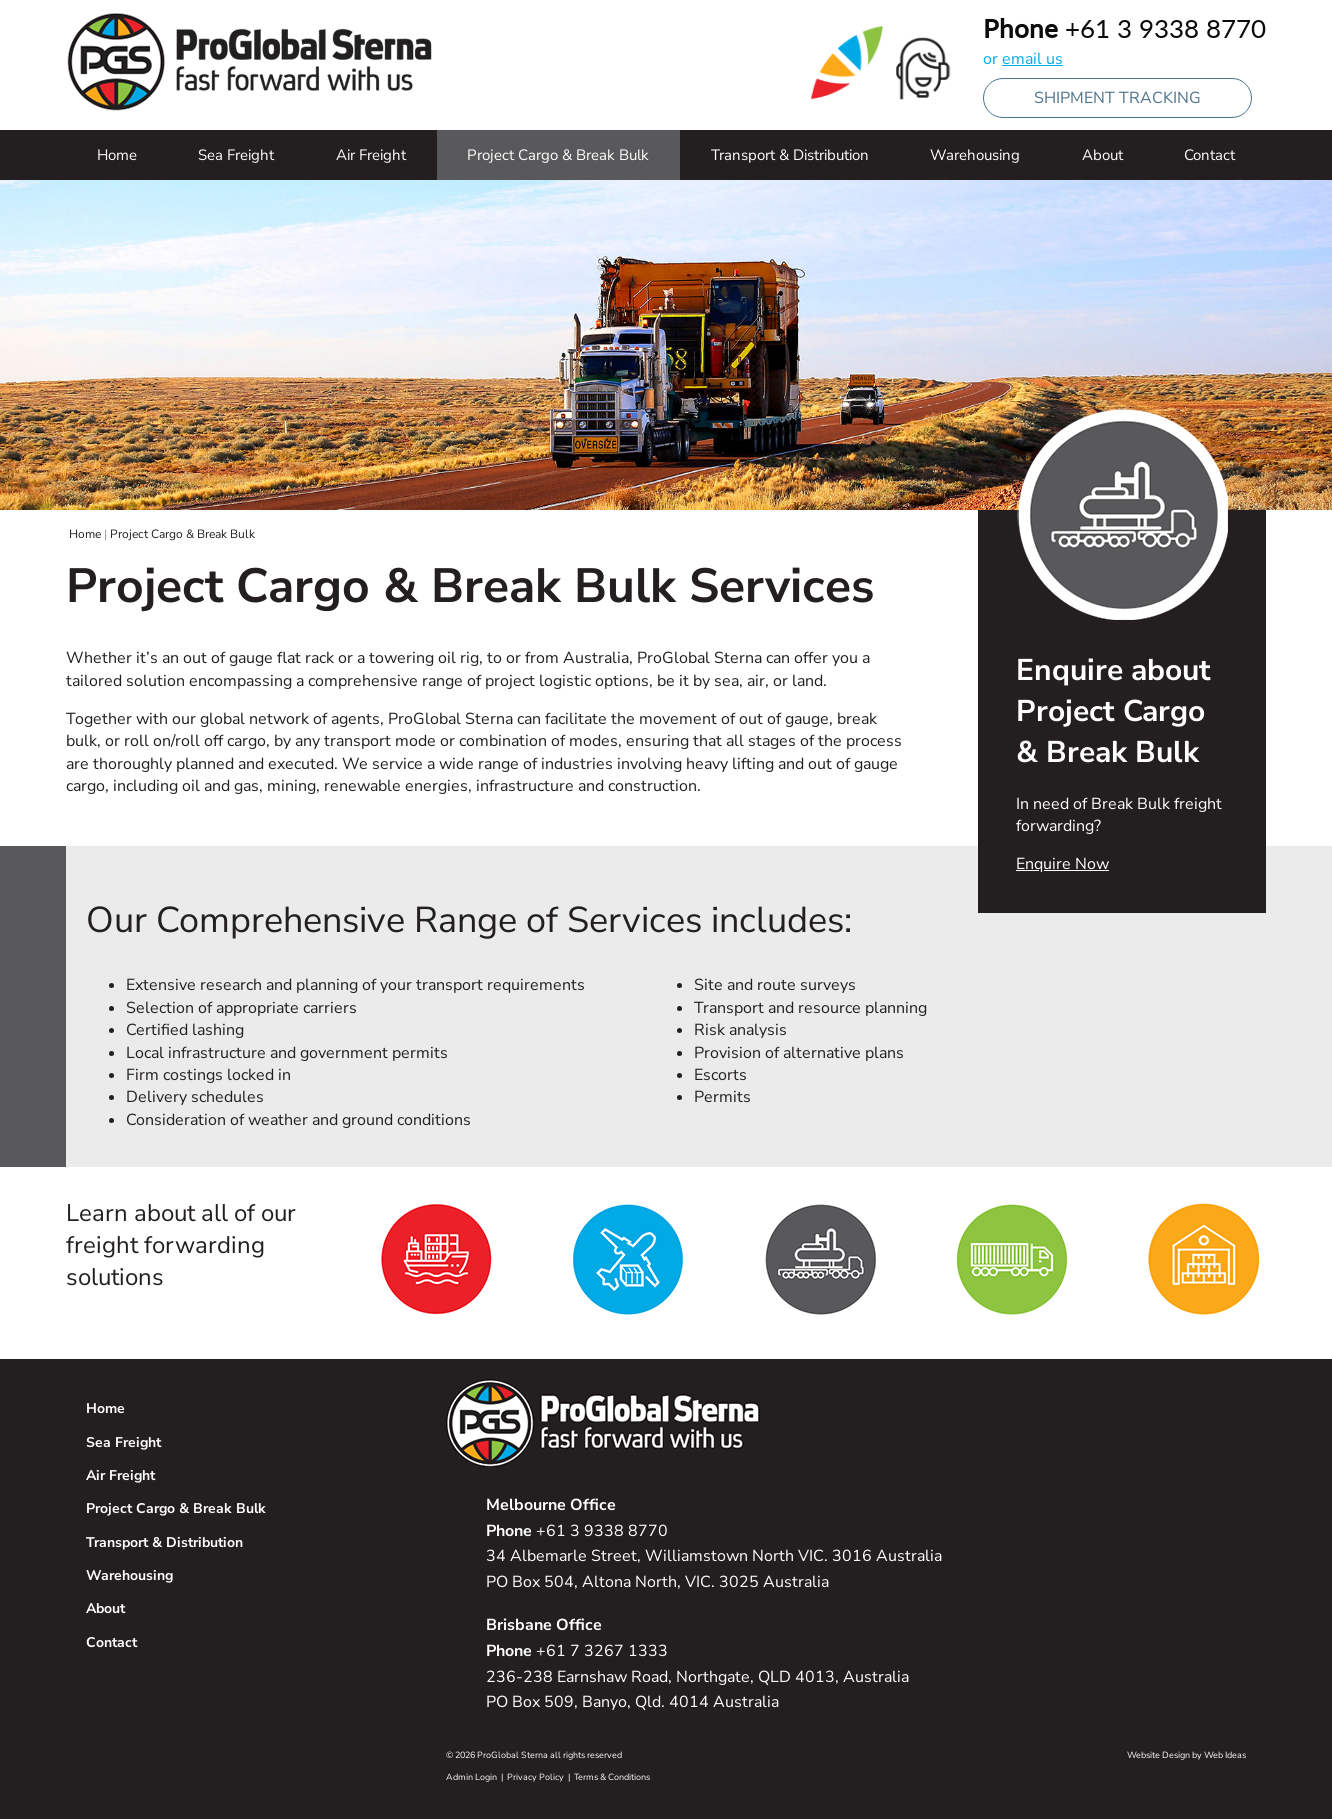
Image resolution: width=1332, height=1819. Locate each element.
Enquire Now (1062, 864)
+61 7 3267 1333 (577, 1651)
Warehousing (975, 155)
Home (117, 155)
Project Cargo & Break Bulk (558, 155)
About (1102, 155)
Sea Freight (236, 155)
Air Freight (371, 155)
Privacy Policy (535, 1777)
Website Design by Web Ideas (1186, 1755)
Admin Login (471, 1777)
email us (1032, 59)
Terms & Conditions (612, 1777)
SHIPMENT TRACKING (1117, 98)
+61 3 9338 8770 (1165, 28)
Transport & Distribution (790, 155)
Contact (1209, 155)
